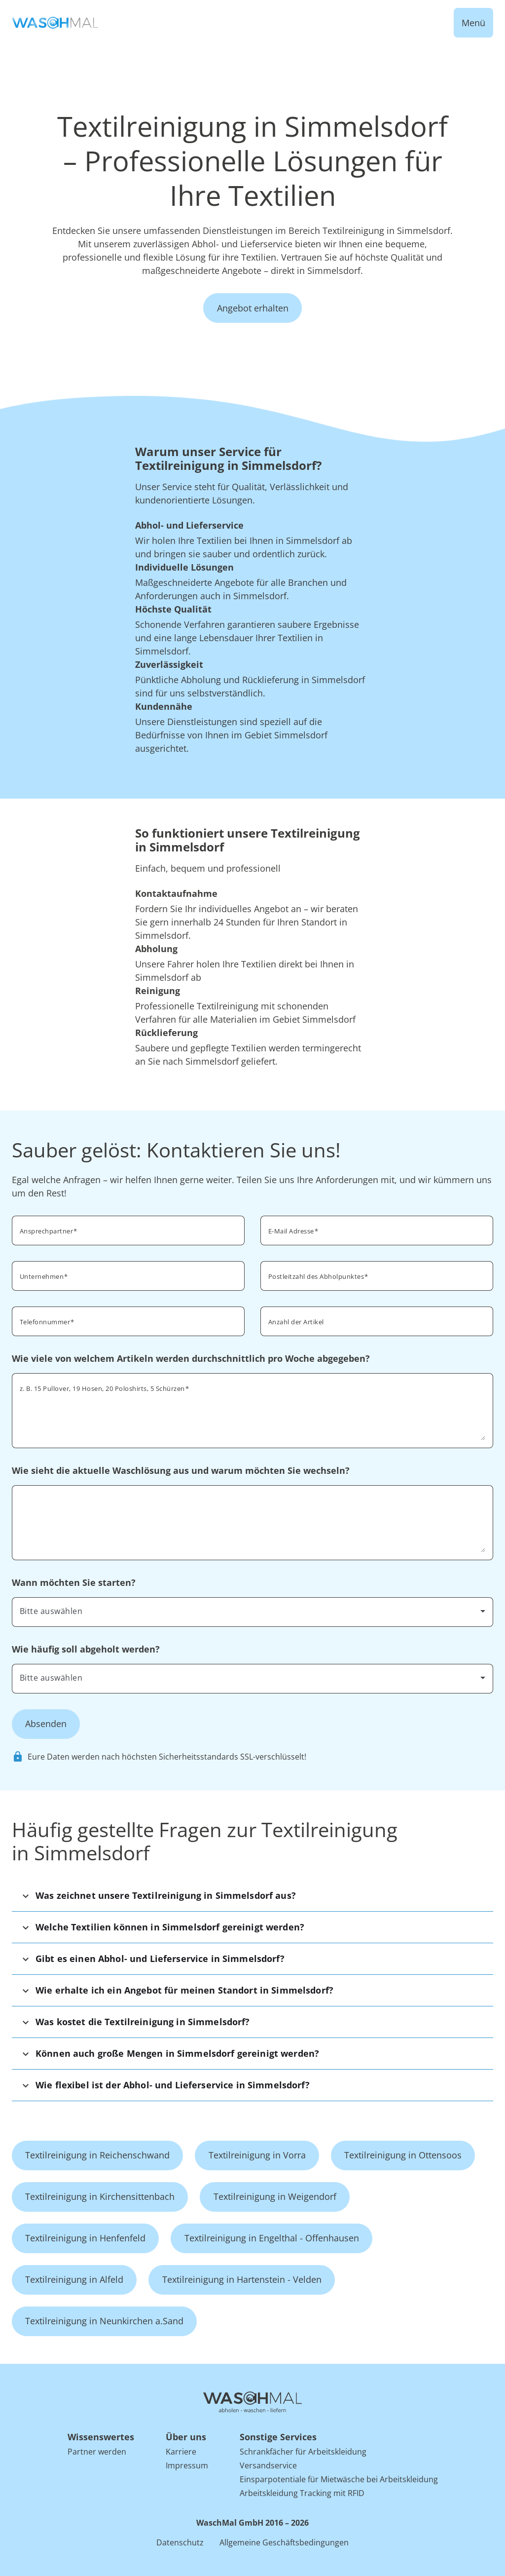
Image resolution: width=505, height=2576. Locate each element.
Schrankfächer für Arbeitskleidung (303, 2451)
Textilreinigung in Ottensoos (403, 2155)
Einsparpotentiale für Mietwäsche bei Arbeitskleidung (339, 2479)
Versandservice (268, 2465)
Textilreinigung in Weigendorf (275, 2196)
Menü (473, 23)
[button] (252, 1895)
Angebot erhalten (253, 308)
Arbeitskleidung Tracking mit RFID (302, 2493)
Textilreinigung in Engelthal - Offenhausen (271, 2238)
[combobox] (376, 1275)
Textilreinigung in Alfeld (74, 2279)
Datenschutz (180, 2542)
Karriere (181, 2451)
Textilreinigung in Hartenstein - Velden (242, 2279)
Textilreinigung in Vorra (257, 2155)
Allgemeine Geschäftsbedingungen (284, 2542)
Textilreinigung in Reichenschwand (97, 2155)
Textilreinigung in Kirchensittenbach (100, 2196)
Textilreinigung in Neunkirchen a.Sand (104, 2321)
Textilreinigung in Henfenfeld (85, 2238)
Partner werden (97, 2451)
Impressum (187, 2465)
